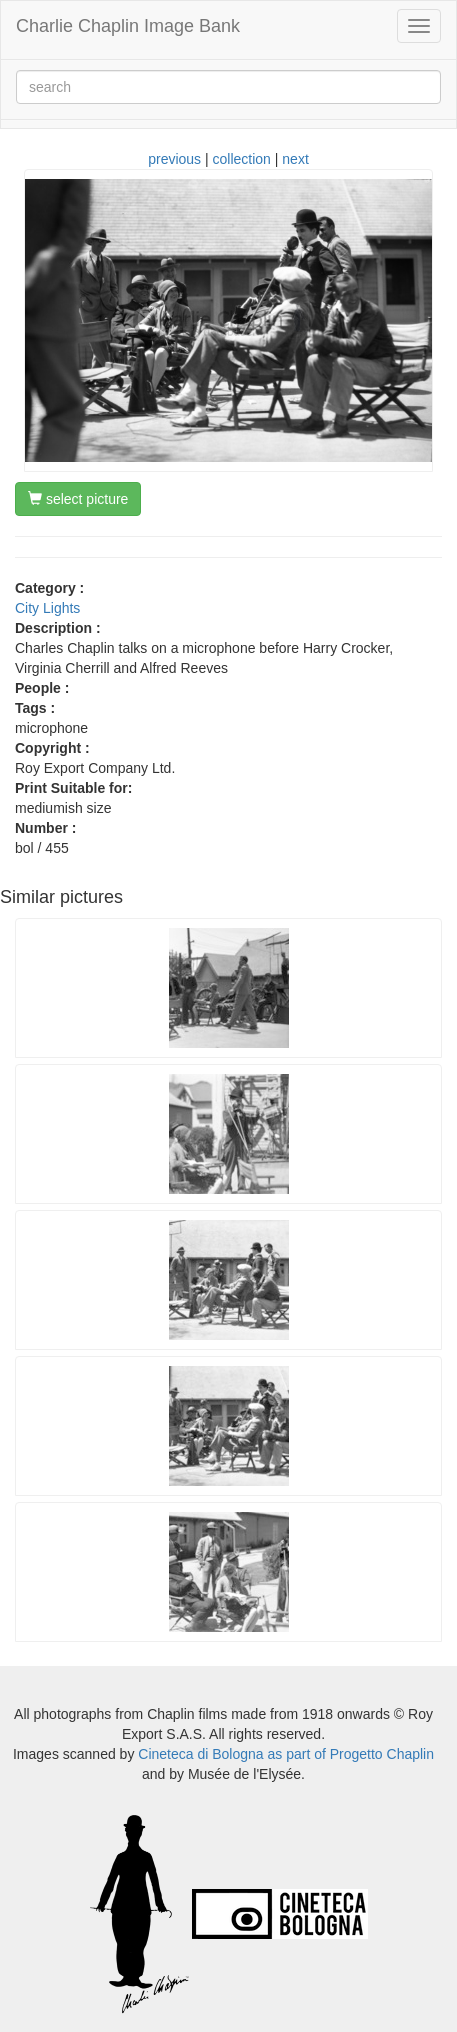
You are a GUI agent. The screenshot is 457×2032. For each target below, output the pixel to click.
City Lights (47, 608)
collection (242, 159)
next (295, 159)
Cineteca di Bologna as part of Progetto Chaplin (286, 1754)
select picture (78, 499)
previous (174, 159)
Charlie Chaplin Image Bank (128, 26)
